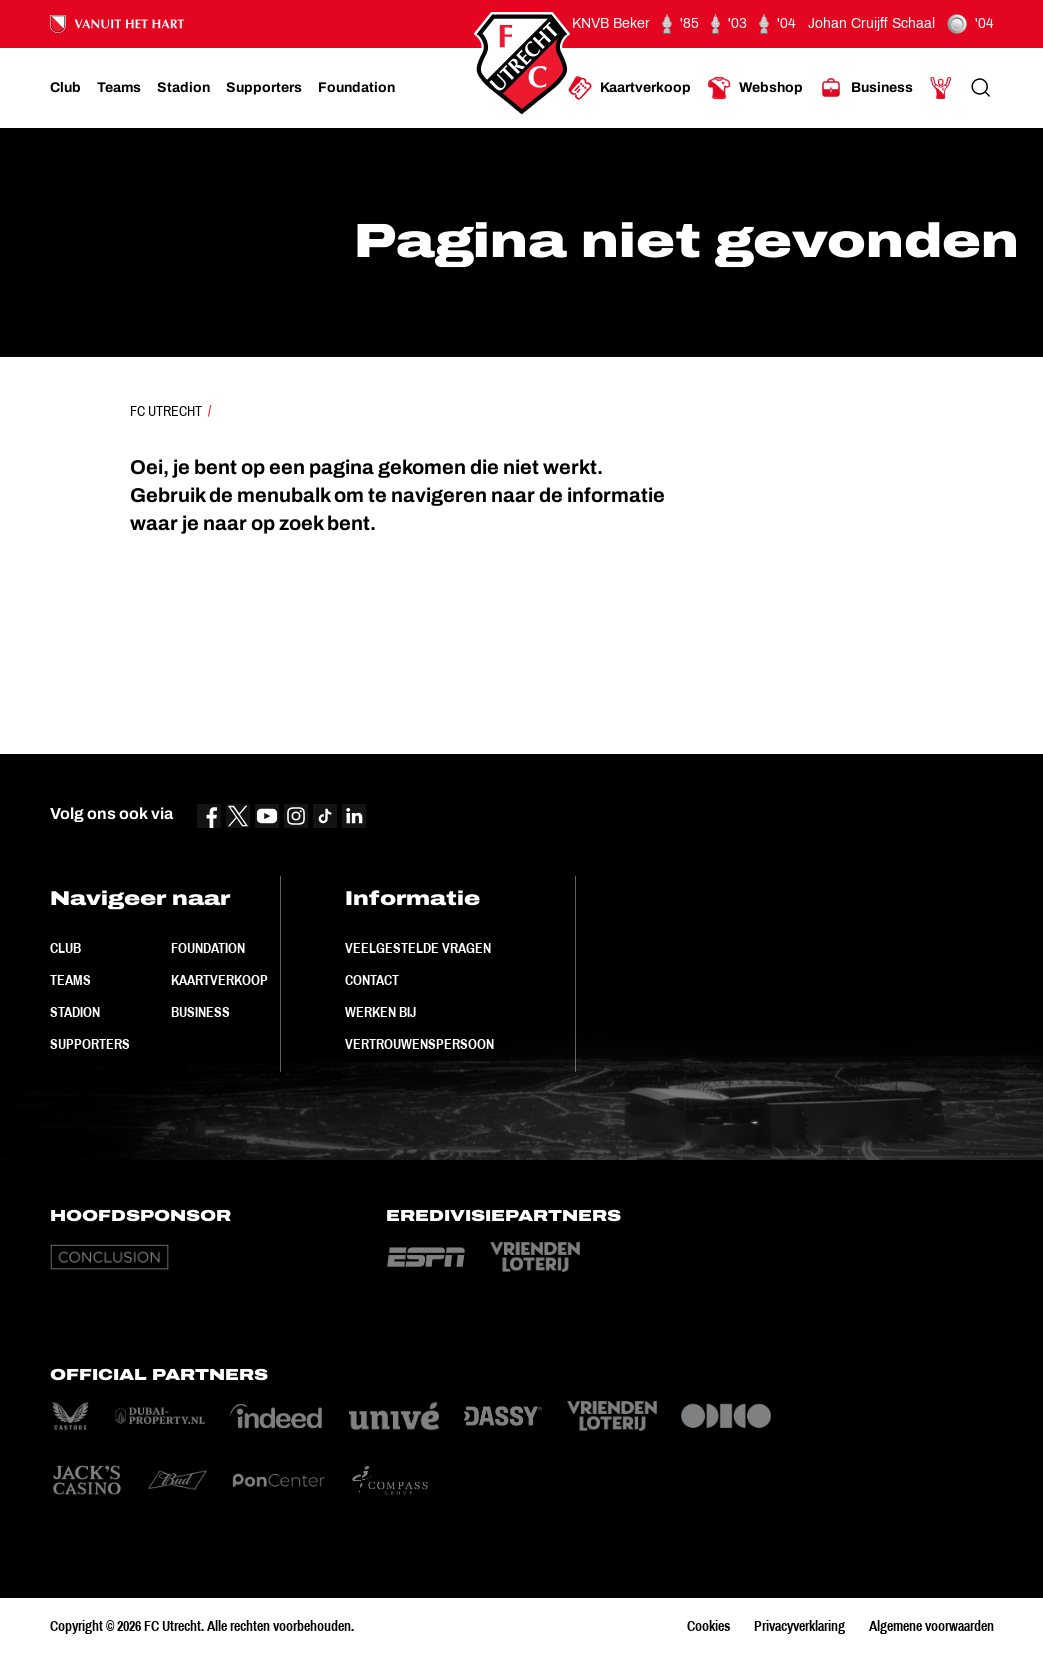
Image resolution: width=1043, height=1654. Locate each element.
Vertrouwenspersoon (419, 1044)
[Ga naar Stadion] (183, 88)
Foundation (208, 948)
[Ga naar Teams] (119, 88)
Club (65, 948)
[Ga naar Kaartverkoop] (629, 88)
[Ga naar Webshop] (755, 88)
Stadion (75, 1012)
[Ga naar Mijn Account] (941, 88)
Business (200, 1012)
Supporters (90, 1044)
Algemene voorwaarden (931, 1626)
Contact (372, 980)
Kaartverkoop (219, 980)
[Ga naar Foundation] (356, 88)
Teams (70, 980)
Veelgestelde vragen (418, 948)
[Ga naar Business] (866, 88)
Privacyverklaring (799, 1626)
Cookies (708, 1626)
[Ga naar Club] (65, 88)
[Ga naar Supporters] (264, 88)
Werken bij (380, 1012)
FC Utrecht (166, 411)
